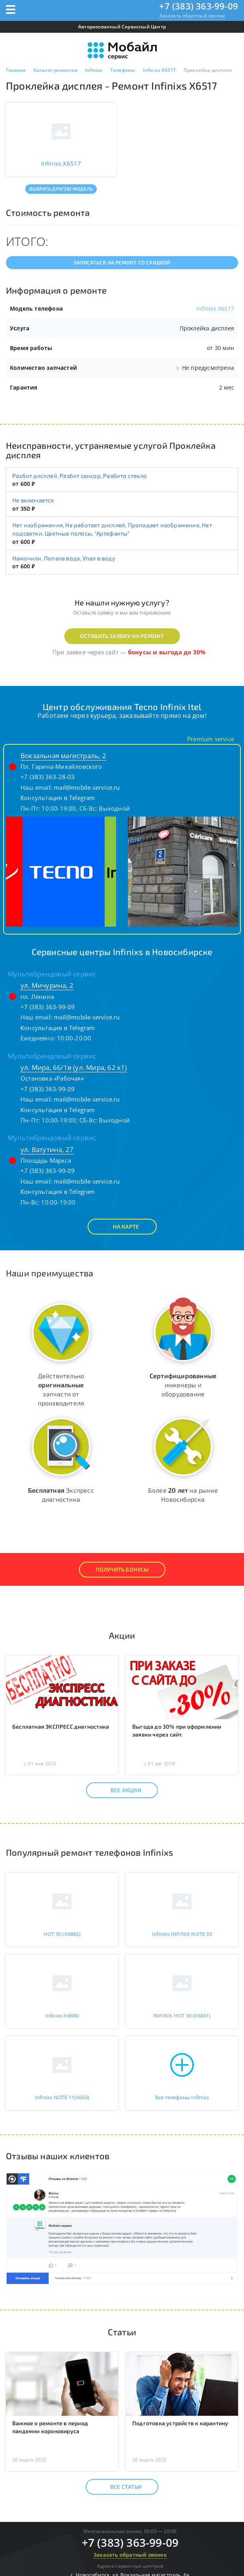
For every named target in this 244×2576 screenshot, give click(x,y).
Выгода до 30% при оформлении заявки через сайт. (176, 1730)
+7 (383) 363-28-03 (48, 777)
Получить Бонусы (122, 1569)
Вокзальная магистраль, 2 (63, 755)
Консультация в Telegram (58, 798)
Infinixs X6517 (215, 308)
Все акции (119, 1790)
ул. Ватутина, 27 (47, 1149)
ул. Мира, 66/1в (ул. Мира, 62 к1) (74, 1067)
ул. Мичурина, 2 (47, 985)
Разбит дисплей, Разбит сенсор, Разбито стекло (79, 475)
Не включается (33, 500)
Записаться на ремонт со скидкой (121, 262)
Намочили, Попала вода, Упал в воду (63, 558)
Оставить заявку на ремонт (122, 636)
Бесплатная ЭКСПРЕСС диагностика (60, 1726)
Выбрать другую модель (61, 188)
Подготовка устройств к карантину (180, 2423)
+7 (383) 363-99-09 (198, 6)
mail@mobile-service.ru (87, 787)
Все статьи (119, 2487)
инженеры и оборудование (183, 1385)
